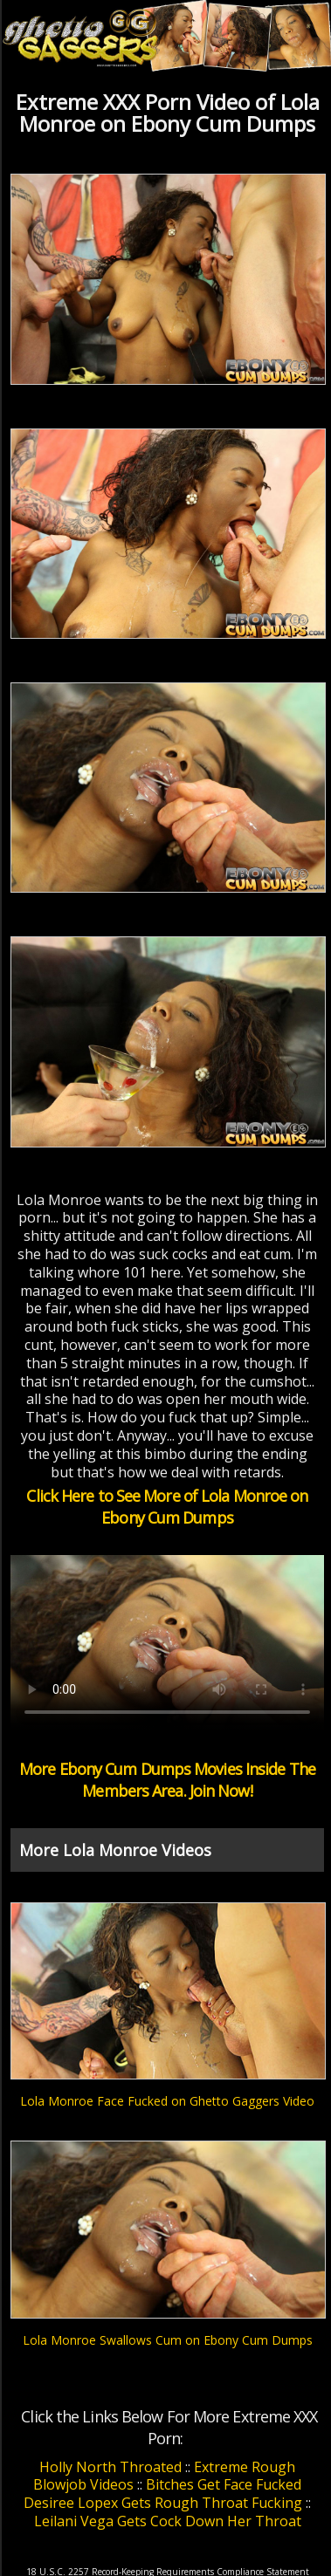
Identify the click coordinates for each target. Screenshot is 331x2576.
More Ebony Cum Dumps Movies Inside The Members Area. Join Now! (167, 1779)
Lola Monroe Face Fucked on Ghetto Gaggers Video (167, 2101)
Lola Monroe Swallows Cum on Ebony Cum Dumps (168, 2340)
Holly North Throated (110, 2467)
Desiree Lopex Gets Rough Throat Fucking (163, 2502)
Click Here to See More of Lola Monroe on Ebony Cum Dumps (166, 1506)
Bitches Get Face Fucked (223, 2484)
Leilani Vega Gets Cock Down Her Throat (167, 2521)
